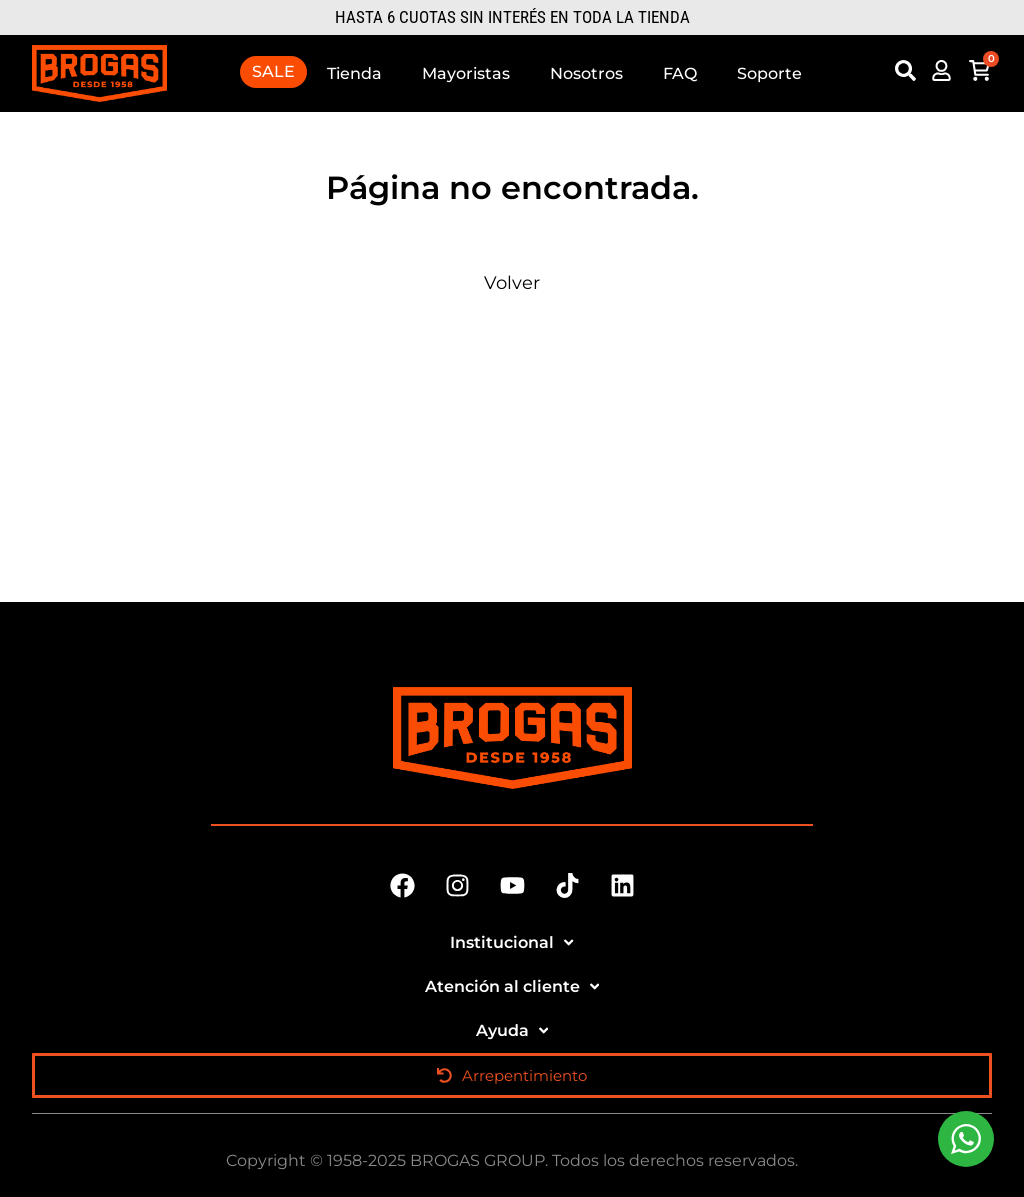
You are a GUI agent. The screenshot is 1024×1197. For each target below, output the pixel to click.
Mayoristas (466, 73)
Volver (512, 283)
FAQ (680, 73)
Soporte (769, 73)
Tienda (354, 73)
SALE (273, 71)
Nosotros (586, 73)
